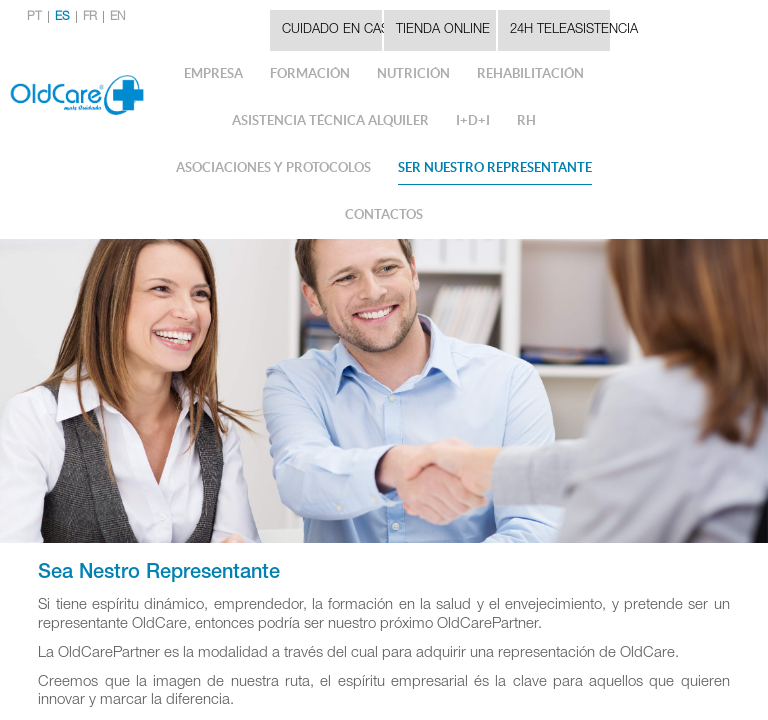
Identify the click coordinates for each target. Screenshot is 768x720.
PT (34, 17)
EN (117, 17)
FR (90, 17)
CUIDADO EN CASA (332, 30)
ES (62, 17)
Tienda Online (443, 30)
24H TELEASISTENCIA (560, 30)
